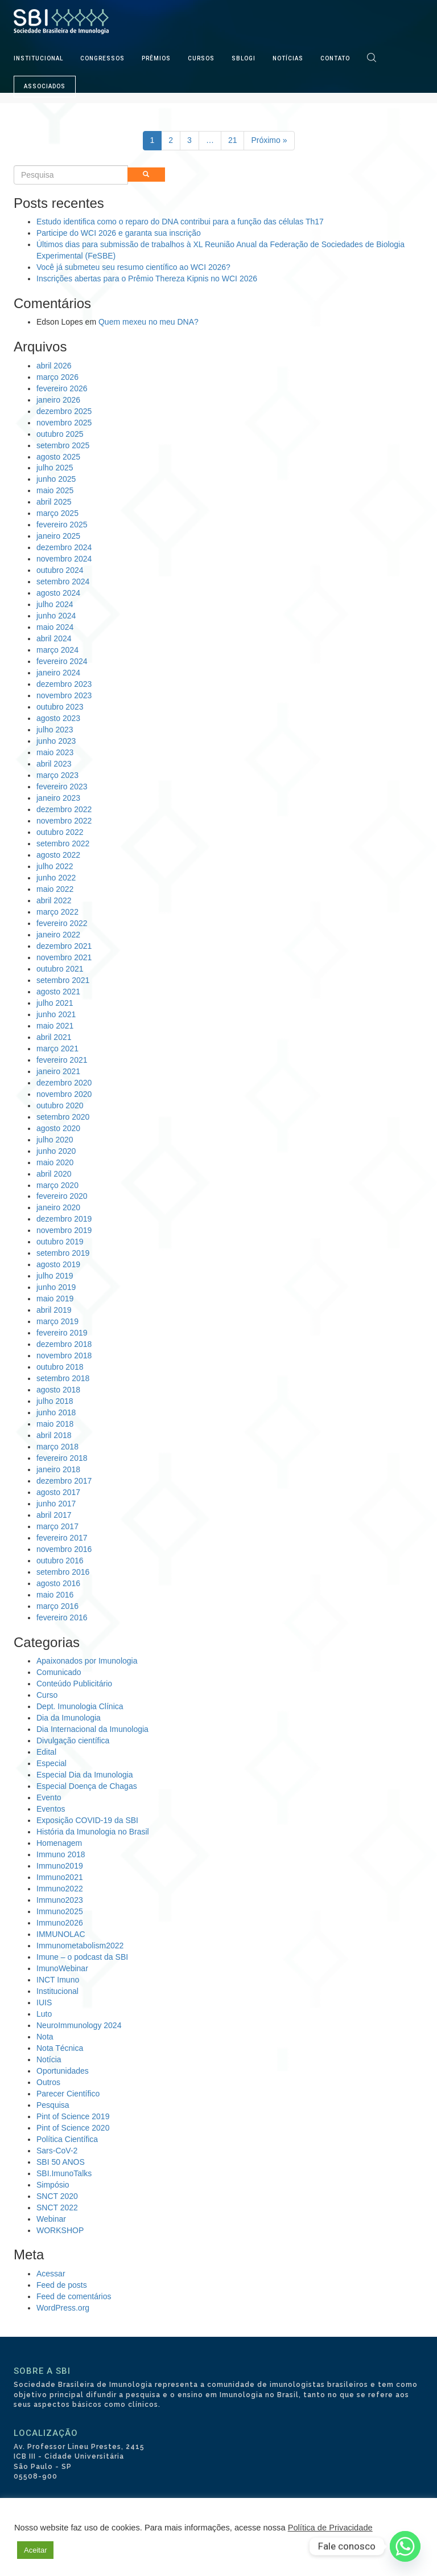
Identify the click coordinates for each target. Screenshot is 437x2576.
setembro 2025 (62, 445)
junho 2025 (56, 479)
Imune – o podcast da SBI (82, 1956)
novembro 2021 (64, 957)
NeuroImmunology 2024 (78, 2025)
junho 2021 (56, 1014)
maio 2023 (54, 752)
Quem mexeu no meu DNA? (148, 321)
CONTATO (335, 58)
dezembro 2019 (64, 1218)
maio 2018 (54, 1423)
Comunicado (58, 1672)
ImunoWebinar (62, 1968)
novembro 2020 (64, 1094)
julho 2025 (54, 467)
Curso (46, 1694)
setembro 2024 (62, 581)
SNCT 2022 (57, 2207)
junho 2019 (56, 1287)
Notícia (48, 2059)
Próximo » (269, 140)
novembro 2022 (64, 820)
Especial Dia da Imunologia (84, 1774)
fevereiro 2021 (62, 1059)
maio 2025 (54, 490)
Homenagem (59, 1843)
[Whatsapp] (405, 2546)
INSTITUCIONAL (38, 58)
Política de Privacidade (330, 2527)
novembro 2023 (64, 695)
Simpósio (52, 2184)
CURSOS (201, 58)
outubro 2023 (60, 706)
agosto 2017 (58, 1492)
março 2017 (57, 1526)
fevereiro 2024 (62, 661)
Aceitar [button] (35, 2550)
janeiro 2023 (58, 797)
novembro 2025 (64, 422)
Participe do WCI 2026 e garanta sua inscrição (118, 232)
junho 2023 (56, 741)
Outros (48, 2082)
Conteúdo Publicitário (74, 1683)
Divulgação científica (72, 1740)
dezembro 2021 (64, 946)
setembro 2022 (62, 843)
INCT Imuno (57, 1979)
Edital (46, 1751)
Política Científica (67, 2139)
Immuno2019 (59, 1865)
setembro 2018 (62, 1378)
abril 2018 (54, 1435)
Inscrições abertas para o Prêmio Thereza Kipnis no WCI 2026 (146, 278)
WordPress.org (62, 2307)
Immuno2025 (59, 1911)
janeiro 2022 (58, 934)
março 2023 (57, 775)
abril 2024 (54, 638)
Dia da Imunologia (68, 1717)
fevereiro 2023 (62, 786)
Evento (48, 1797)
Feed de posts (61, 2285)
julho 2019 (54, 1275)
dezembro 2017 (64, 1480)
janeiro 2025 (58, 535)
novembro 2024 (64, 558)
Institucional (57, 1991)
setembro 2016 (62, 1571)
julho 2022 (54, 866)
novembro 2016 (64, 1549)
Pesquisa (52, 2105)
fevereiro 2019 (62, 1332)
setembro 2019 (62, 1253)
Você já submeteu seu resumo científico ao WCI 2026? (133, 267)
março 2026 (57, 377)
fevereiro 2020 (62, 1196)
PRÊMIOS (156, 58)
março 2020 (57, 1185)
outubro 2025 (60, 434)
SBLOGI (243, 58)
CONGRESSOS (102, 58)
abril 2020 (54, 1173)
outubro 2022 (60, 832)
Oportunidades (62, 2070)
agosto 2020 (58, 1128)
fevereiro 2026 (62, 388)
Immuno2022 (59, 1888)
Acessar (50, 2273)
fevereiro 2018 (62, 1458)
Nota (44, 2036)
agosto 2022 (58, 854)
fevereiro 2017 (62, 1537)
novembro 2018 (64, 1355)
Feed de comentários (74, 2296)
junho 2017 (56, 1503)
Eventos (50, 1808)
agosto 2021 (58, 991)
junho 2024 (56, 615)
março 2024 (57, 649)
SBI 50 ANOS (60, 2162)
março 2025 (57, 513)
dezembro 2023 (64, 684)
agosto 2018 (58, 1389)
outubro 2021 (60, 968)
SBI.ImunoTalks (64, 2173)
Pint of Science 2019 (72, 2116)
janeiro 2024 (58, 672)
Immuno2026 (59, 1922)
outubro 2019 (60, 1241)
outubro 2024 (60, 570)
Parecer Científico (68, 2093)
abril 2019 (54, 1309)
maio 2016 (54, 1594)
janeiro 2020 (58, 1207)
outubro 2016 (60, 1560)
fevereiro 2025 (62, 524)
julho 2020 (54, 1139)
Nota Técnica (59, 2048)
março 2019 (57, 1321)
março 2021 (57, 1048)
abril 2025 (54, 501)
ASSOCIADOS (44, 86)
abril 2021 (54, 1037)
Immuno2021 (59, 1877)
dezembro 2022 (64, 809)
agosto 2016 (58, 1583)
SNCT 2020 (57, 2196)
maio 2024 (54, 627)
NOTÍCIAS (288, 58)
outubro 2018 (60, 1366)
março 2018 (57, 1446)
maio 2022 (54, 889)
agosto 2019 (58, 1264)
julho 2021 (54, 1003)
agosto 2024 (58, 592)
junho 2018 (56, 1412)
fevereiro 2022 (62, 923)
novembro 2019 (64, 1230)
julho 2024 (54, 604)
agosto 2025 (58, 456)
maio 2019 (54, 1298)
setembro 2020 (62, 1116)
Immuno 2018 (60, 1854)
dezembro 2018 (64, 1344)
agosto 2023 (58, 718)
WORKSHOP (60, 2230)
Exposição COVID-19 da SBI (87, 1820)
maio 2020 (54, 1162)
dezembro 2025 (64, 411)
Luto (44, 2013)
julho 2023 (54, 729)
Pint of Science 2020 (72, 2127)
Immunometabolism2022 (79, 1945)
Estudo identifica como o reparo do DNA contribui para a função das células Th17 (180, 221)
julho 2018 (54, 1401)
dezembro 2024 (64, 547)
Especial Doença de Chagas (86, 1786)
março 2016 (57, 1606)
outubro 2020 (60, 1105)
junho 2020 (56, 1151)
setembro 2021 (62, 980)
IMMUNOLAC (60, 1934)
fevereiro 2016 (62, 1617)
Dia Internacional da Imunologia (92, 1729)
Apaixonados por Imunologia (86, 1660)
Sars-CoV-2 (56, 2150)
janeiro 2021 (58, 1071)
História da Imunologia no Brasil (92, 1831)
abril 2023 (54, 763)
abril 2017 (54, 1515)
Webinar (51, 2218)
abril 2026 (54, 365)
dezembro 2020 (64, 1082)
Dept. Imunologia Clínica (79, 1706)
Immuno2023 (59, 1900)
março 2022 (57, 911)
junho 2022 (56, 877)
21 (232, 140)
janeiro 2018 (58, 1469)
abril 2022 (54, 900)
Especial (51, 1763)
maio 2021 (54, 1025)
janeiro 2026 (58, 399)
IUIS (44, 2002)
